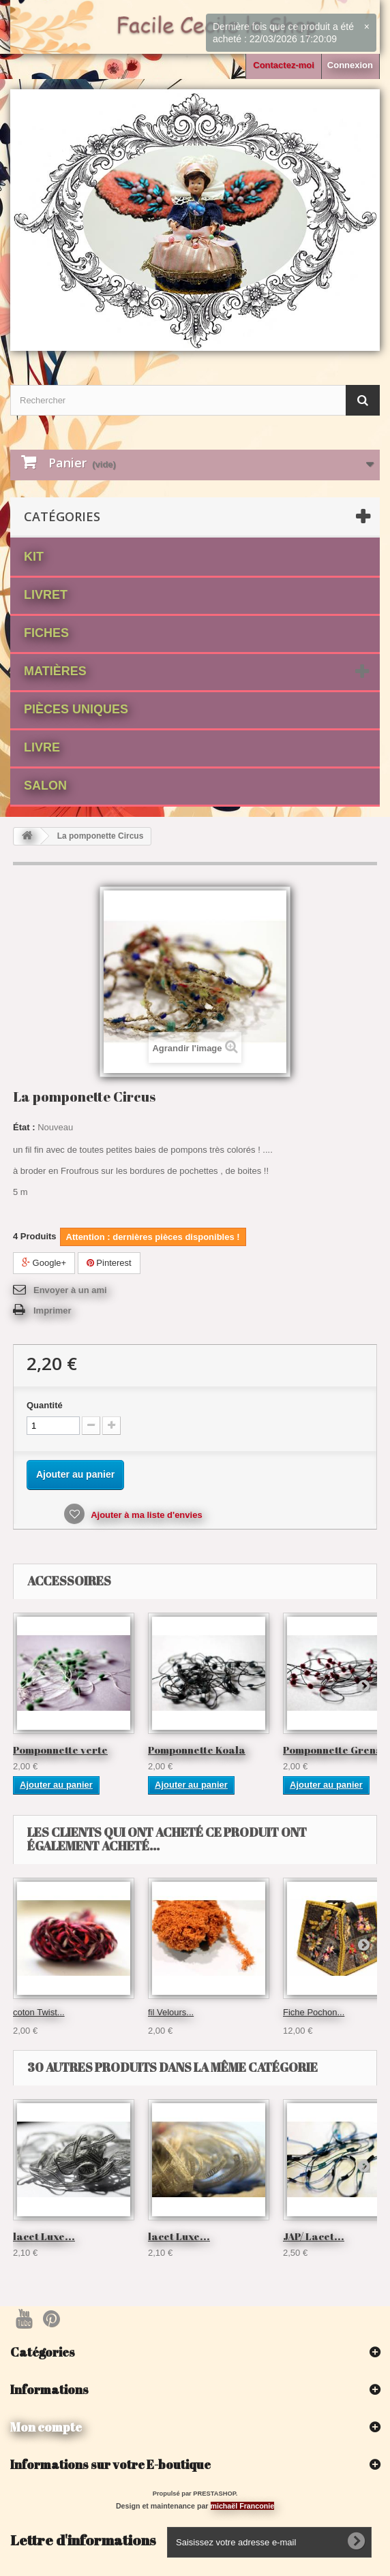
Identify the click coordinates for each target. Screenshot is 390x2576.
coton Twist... (39, 2012)
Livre (42, 747)
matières (55, 671)
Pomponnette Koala (196, 1749)
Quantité (45, 1405)
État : (24, 1127)
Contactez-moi (283, 65)
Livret (46, 595)
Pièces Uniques (76, 709)
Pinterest (109, 1263)
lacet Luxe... (44, 2236)
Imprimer (52, 1310)
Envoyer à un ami (70, 1290)
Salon (45, 785)
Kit (34, 556)
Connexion (350, 65)
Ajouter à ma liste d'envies (145, 1515)
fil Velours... (171, 2012)
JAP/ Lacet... (313, 2236)
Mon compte (46, 2427)
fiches (46, 633)
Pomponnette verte (60, 1749)
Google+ (44, 1263)
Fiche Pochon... (313, 2012)
